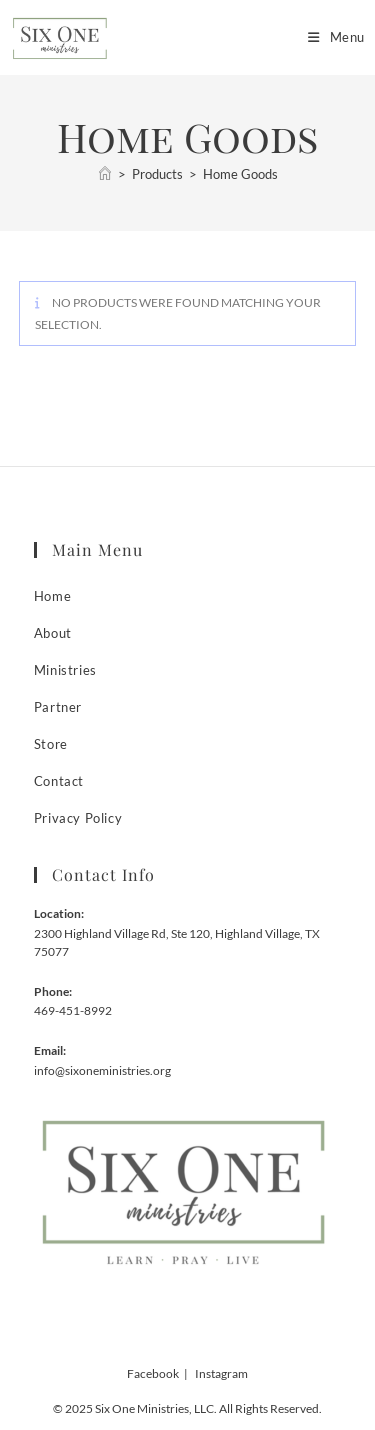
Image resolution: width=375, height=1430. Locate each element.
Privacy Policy (78, 818)
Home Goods (240, 174)
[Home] (105, 174)
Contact (59, 781)
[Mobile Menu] (329, 37)
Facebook (153, 1373)
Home (52, 596)
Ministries (65, 670)
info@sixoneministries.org (102, 1070)
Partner (58, 707)
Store (51, 744)
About (53, 633)
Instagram (221, 1373)
